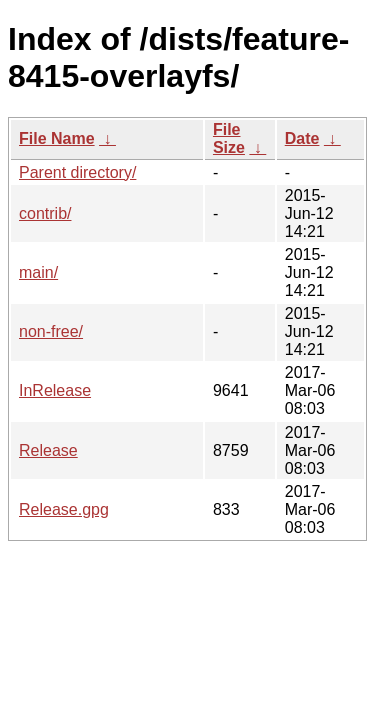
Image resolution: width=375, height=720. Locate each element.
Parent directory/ (77, 172)
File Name (57, 138)
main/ (38, 272)
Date (302, 138)
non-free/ (51, 331)
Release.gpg (64, 509)
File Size (229, 138)
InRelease (55, 390)
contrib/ (45, 213)
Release (48, 450)
